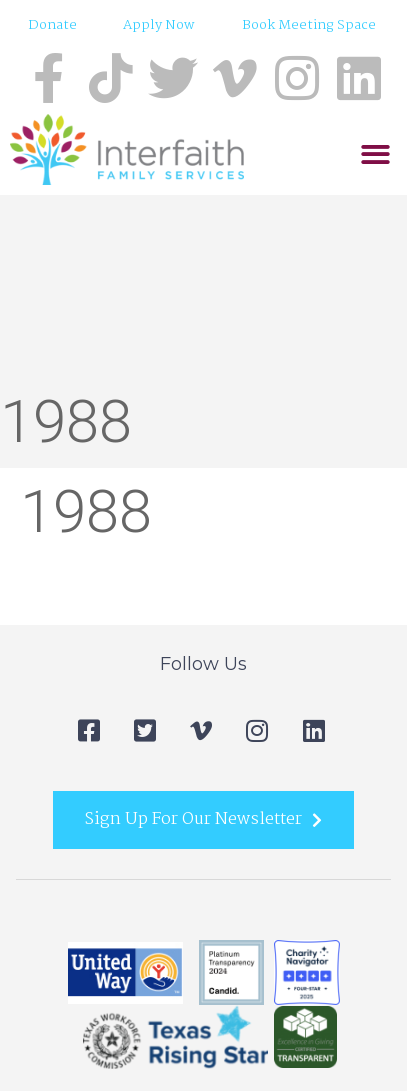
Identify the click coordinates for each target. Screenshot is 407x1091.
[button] (375, 154)
